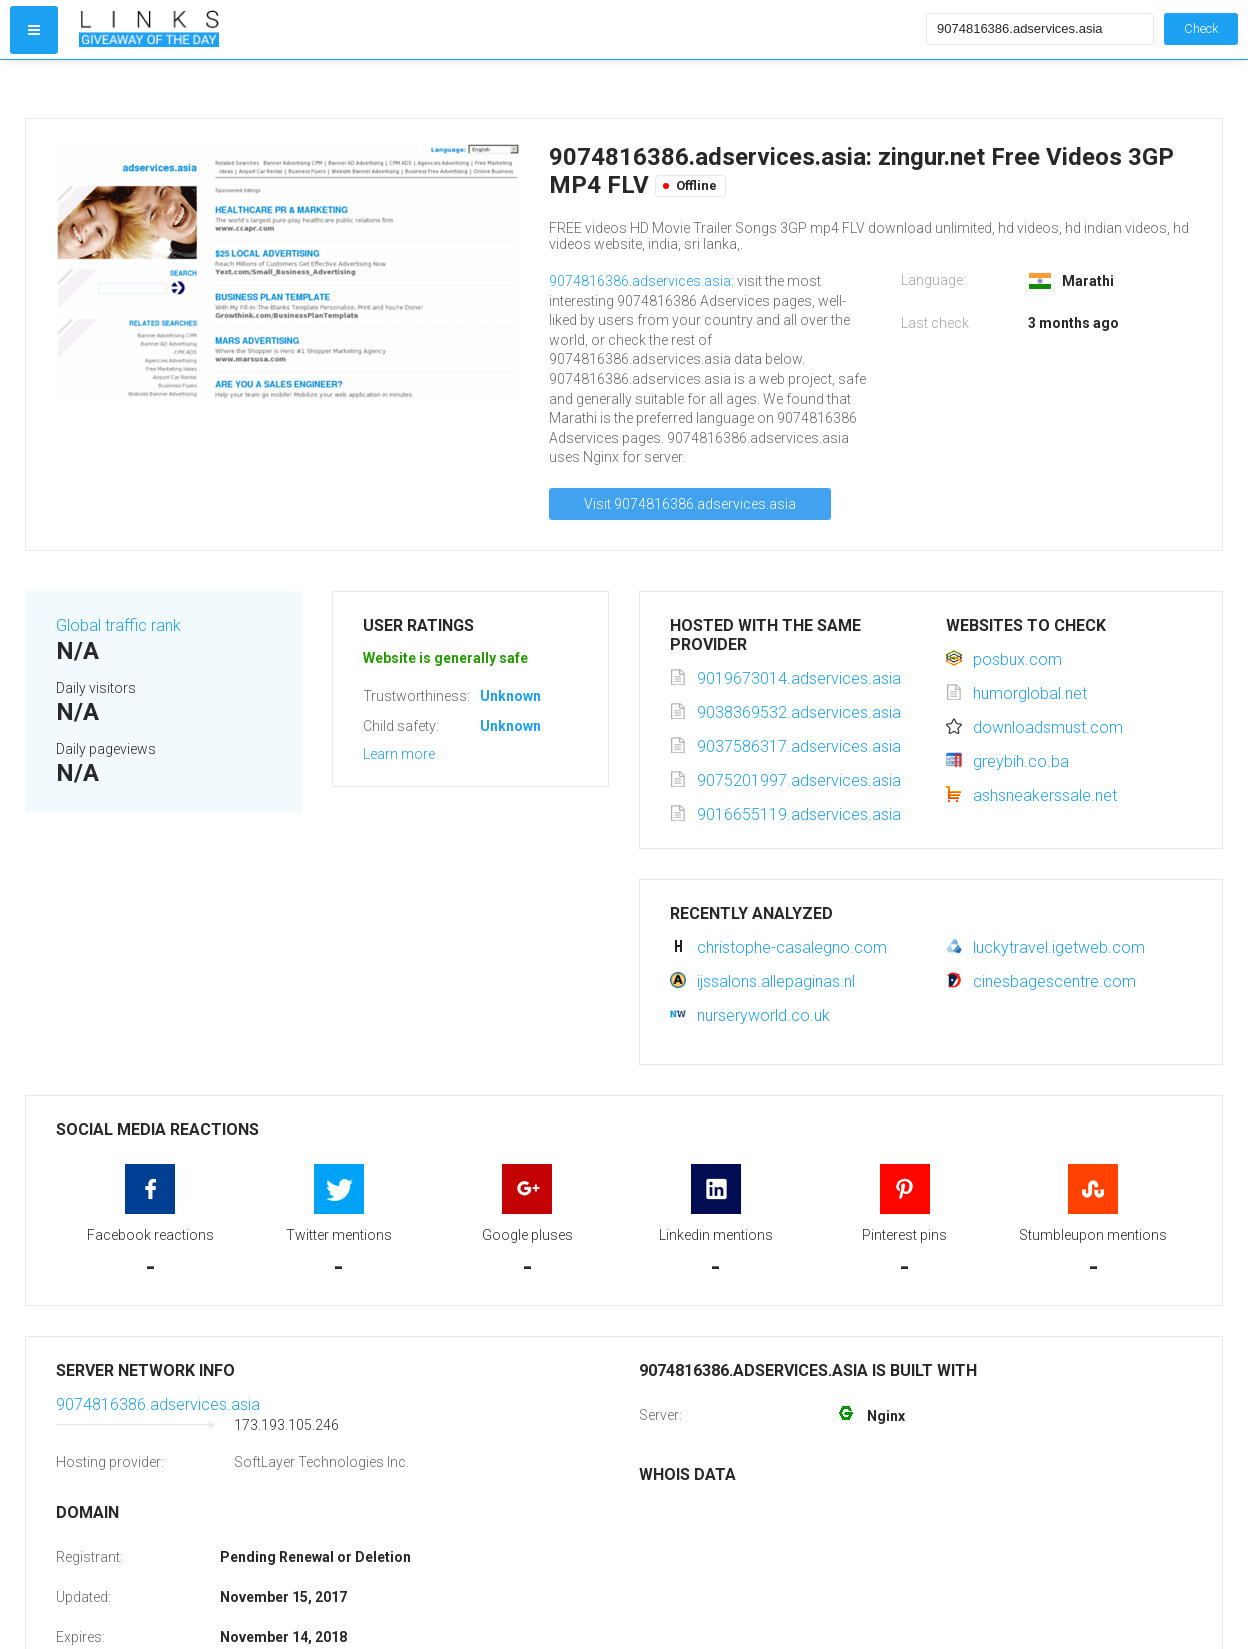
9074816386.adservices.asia (640, 281)
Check (1201, 28)
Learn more (399, 754)
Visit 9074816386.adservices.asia (690, 504)
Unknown (510, 696)
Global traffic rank (118, 625)
